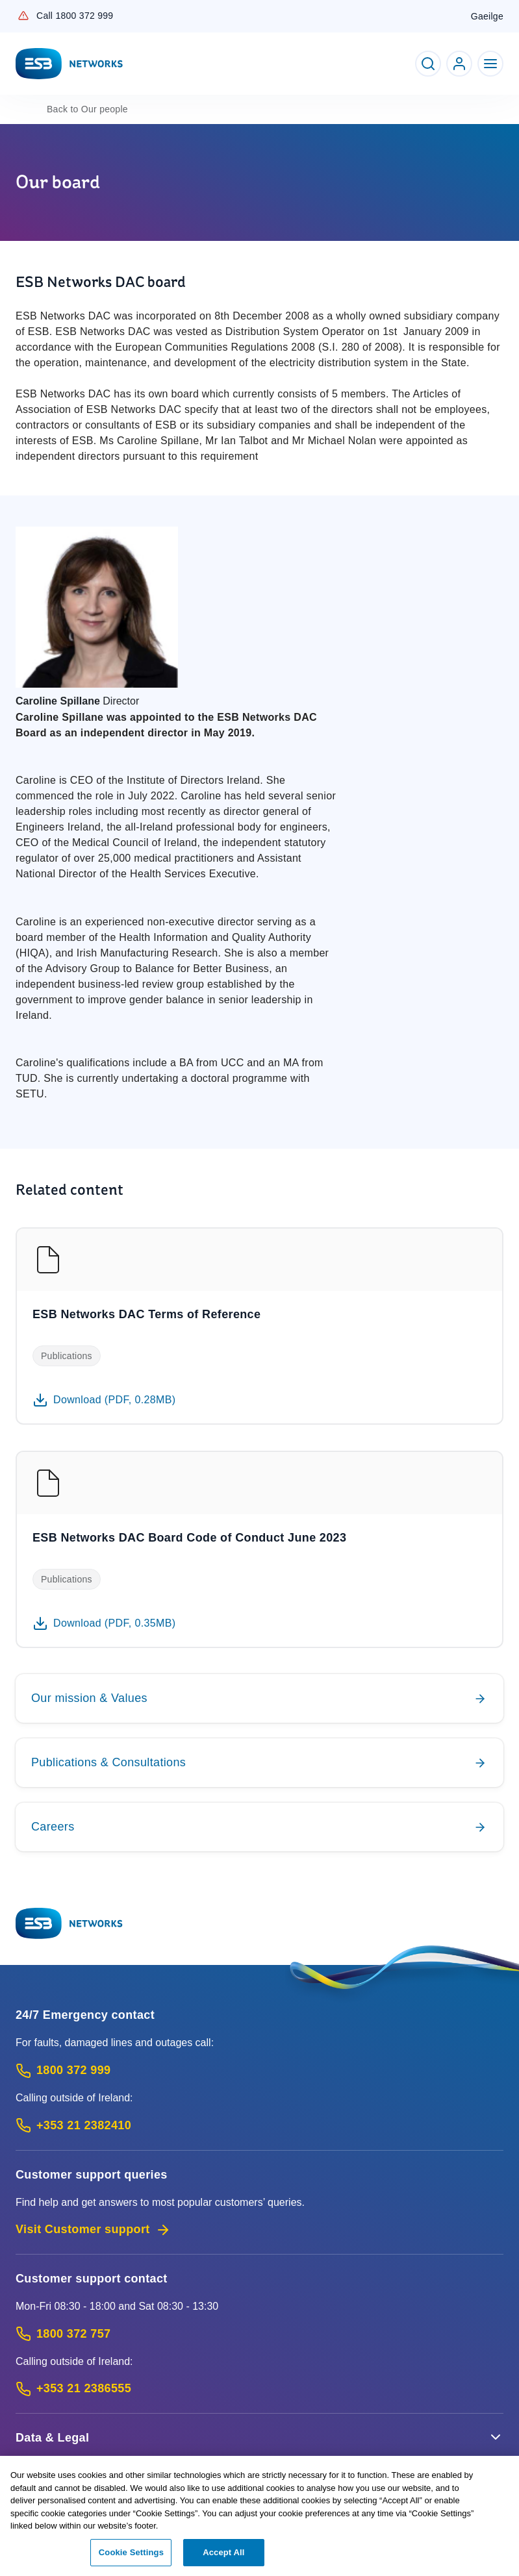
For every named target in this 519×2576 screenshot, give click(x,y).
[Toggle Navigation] (490, 64)
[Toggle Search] (428, 64)
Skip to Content (10, 10)
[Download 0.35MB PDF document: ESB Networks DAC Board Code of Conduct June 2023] (103, 1623)
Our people (87, 109)
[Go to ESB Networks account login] (459, 64)
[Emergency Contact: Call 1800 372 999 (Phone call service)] (259, 2070)
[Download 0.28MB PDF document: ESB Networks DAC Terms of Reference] (103, 1400)
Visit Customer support (93, 2230)
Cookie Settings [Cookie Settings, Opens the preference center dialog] (131, 2559)
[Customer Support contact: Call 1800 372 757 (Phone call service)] (259, 2334)
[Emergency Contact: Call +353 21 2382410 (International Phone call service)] (259, 2125)
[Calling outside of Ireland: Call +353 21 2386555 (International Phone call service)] (259, 2388)
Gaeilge (487, 16)
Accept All (223, 2559)
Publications (66, 1356)
